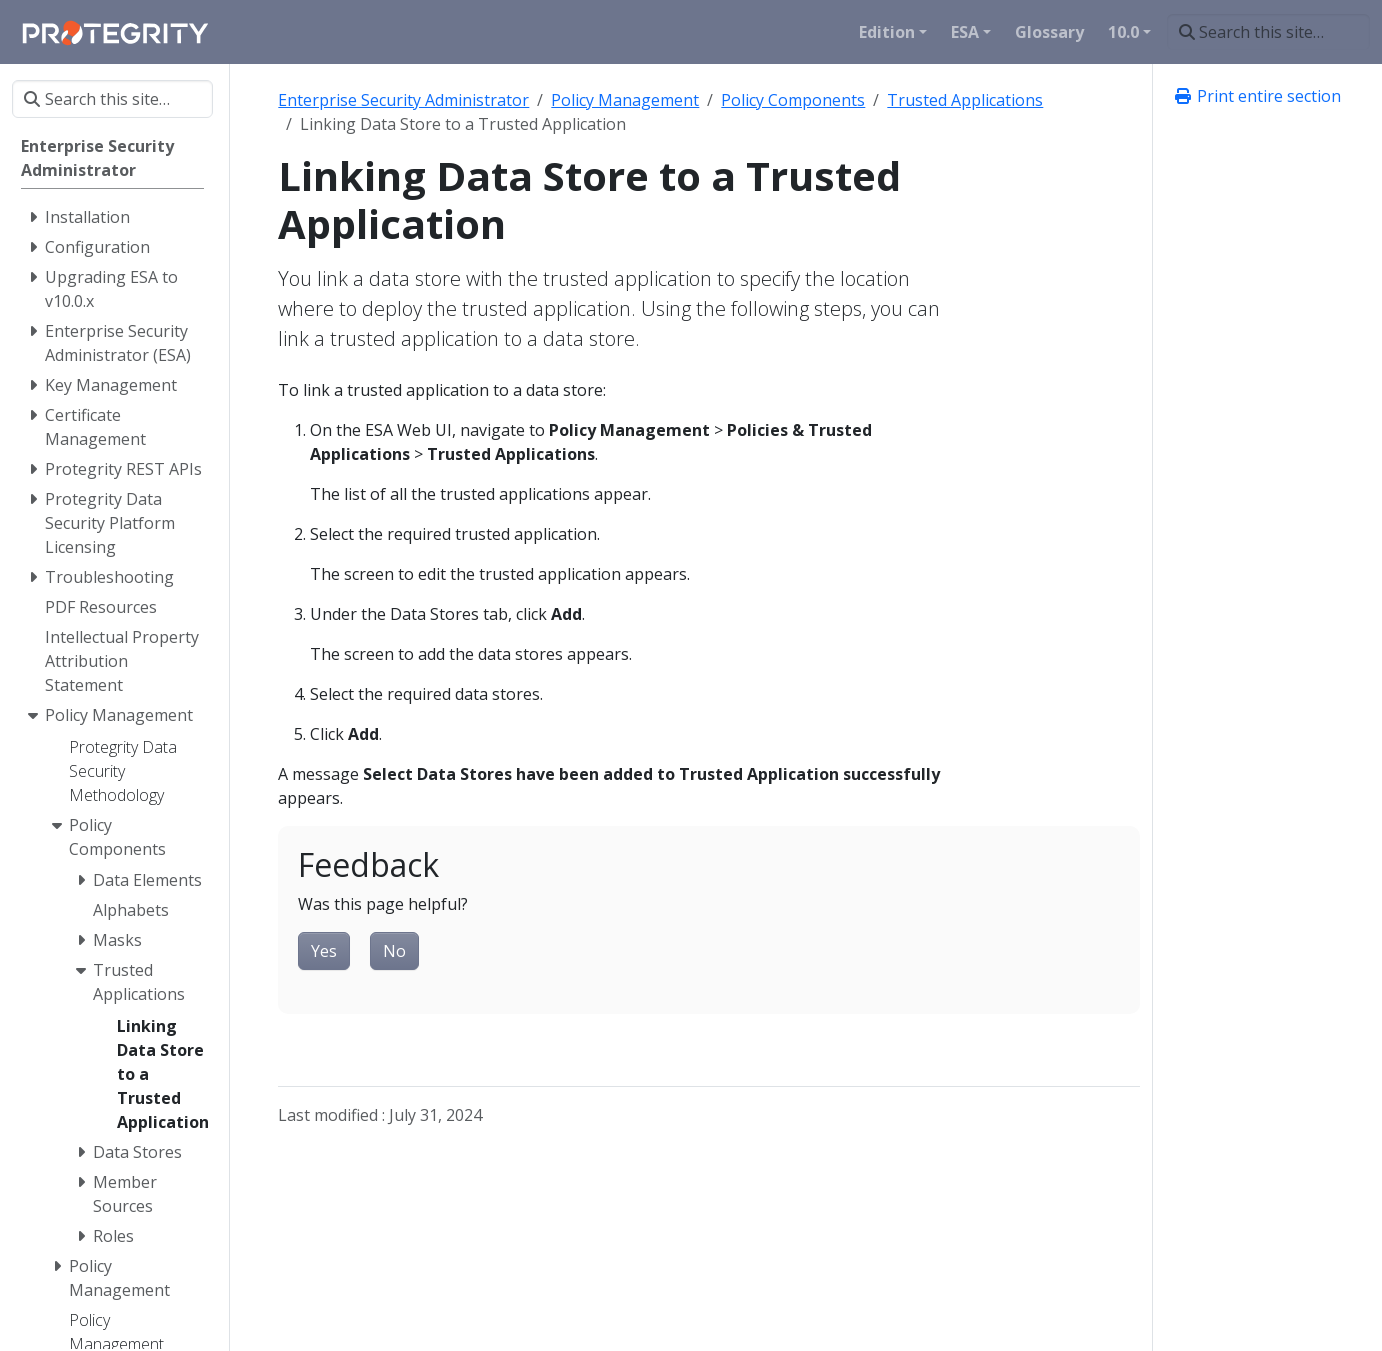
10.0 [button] (1123, 32)
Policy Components (793, 100)
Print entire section (1257, 96)
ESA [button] (965, 32)
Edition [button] (887, 32)
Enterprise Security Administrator (403, 100)
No (394, 951)
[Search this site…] (1268, 32)
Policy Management (625, 100)
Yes (324, 951)
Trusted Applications (965, 100)
